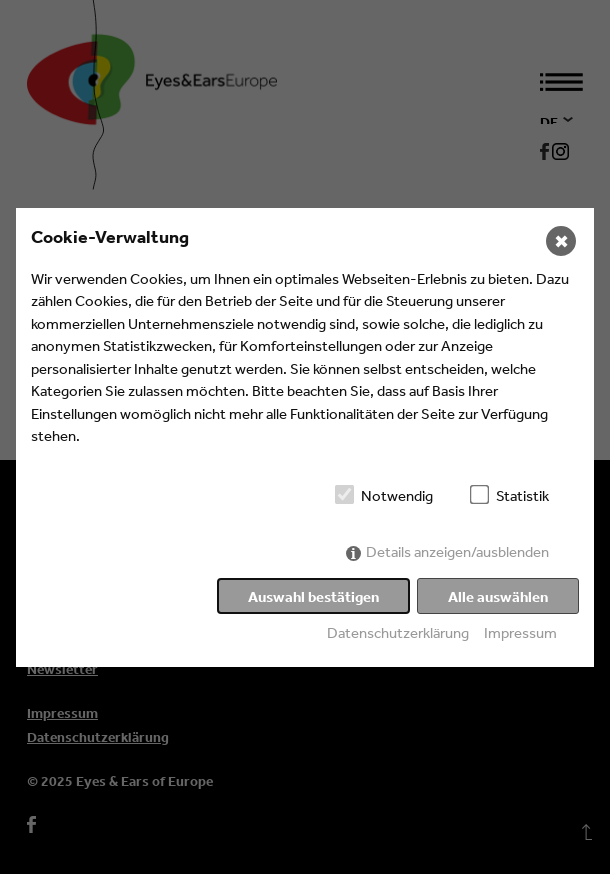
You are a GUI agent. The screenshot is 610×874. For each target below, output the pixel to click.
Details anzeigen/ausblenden (457, 551)
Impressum (520, 632)
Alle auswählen (498, 596)
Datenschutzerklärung (398, 632)
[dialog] (305, 437)
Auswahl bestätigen (313, 596)
